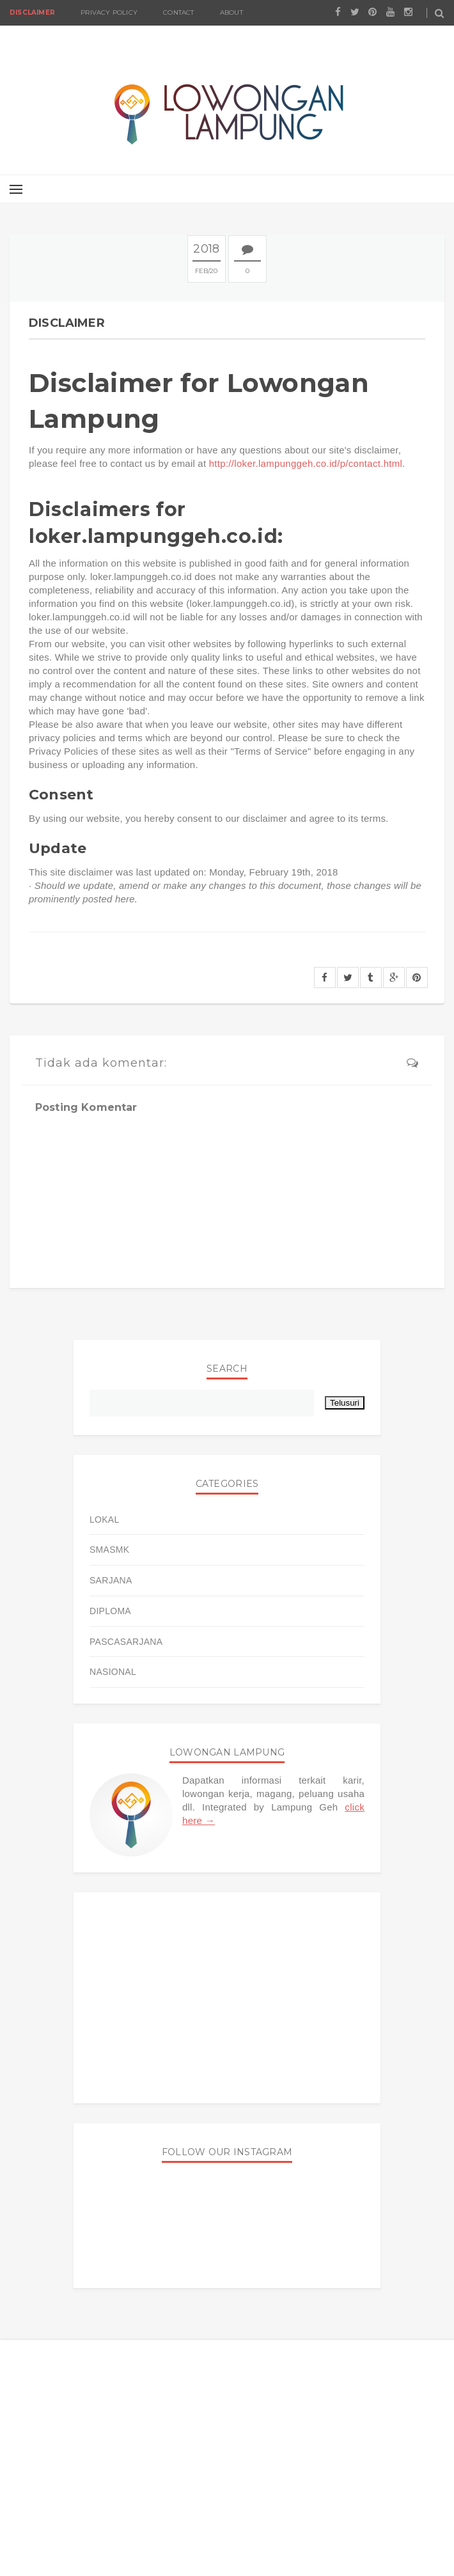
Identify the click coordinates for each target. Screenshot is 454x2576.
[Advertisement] (227, 1997)
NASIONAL (113, 1672)
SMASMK (109, 1549)
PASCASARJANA (126, 1642)
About (231, 12)
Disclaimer (32, 12)
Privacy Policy (109, 12)
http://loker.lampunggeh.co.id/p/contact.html (306, 463)
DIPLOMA (110, 1611)
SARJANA (111, 1580)
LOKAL (105, 1519)
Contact (178, 12)
